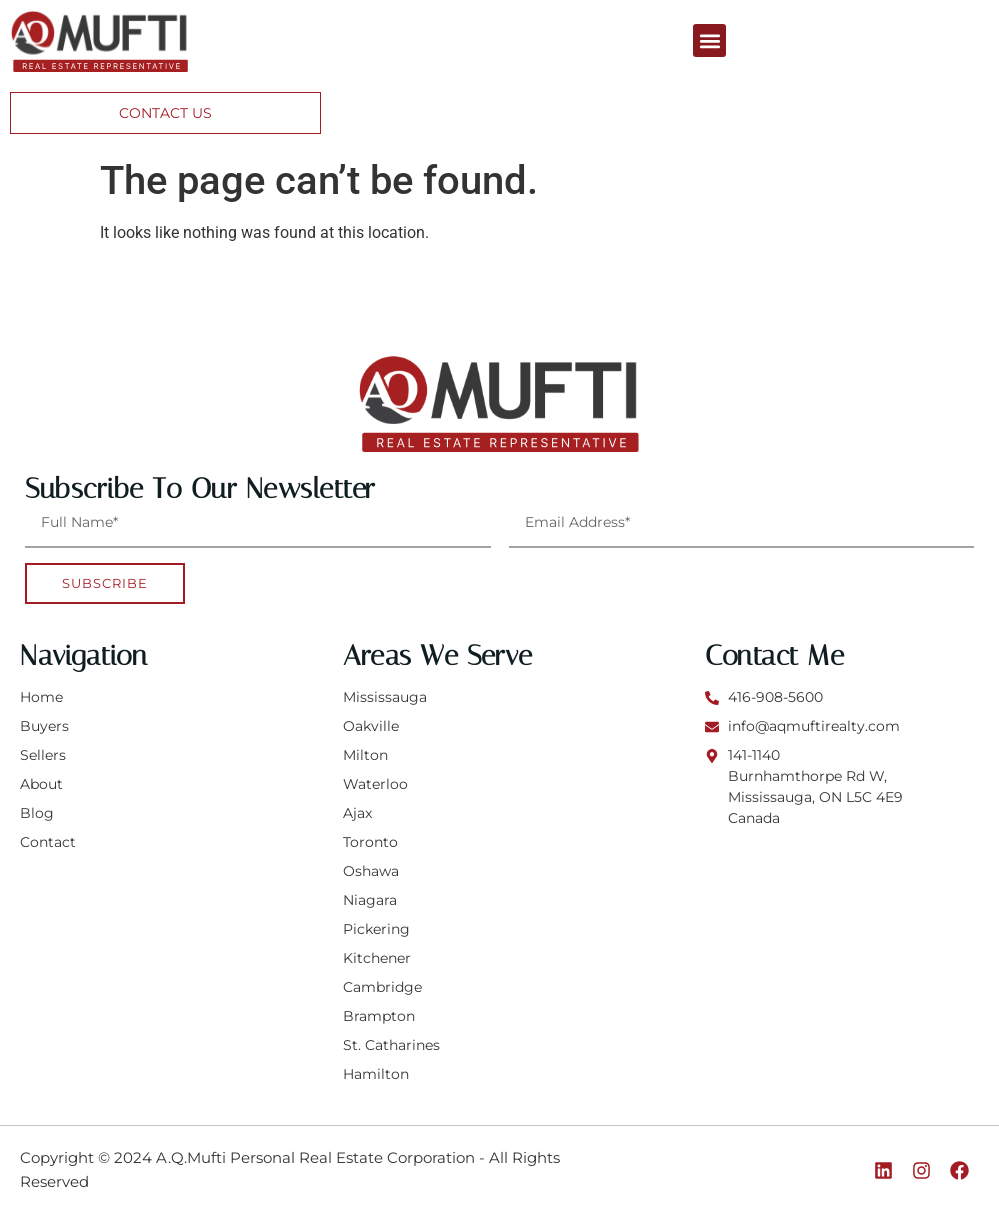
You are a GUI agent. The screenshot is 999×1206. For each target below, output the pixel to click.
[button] (709, 40)
